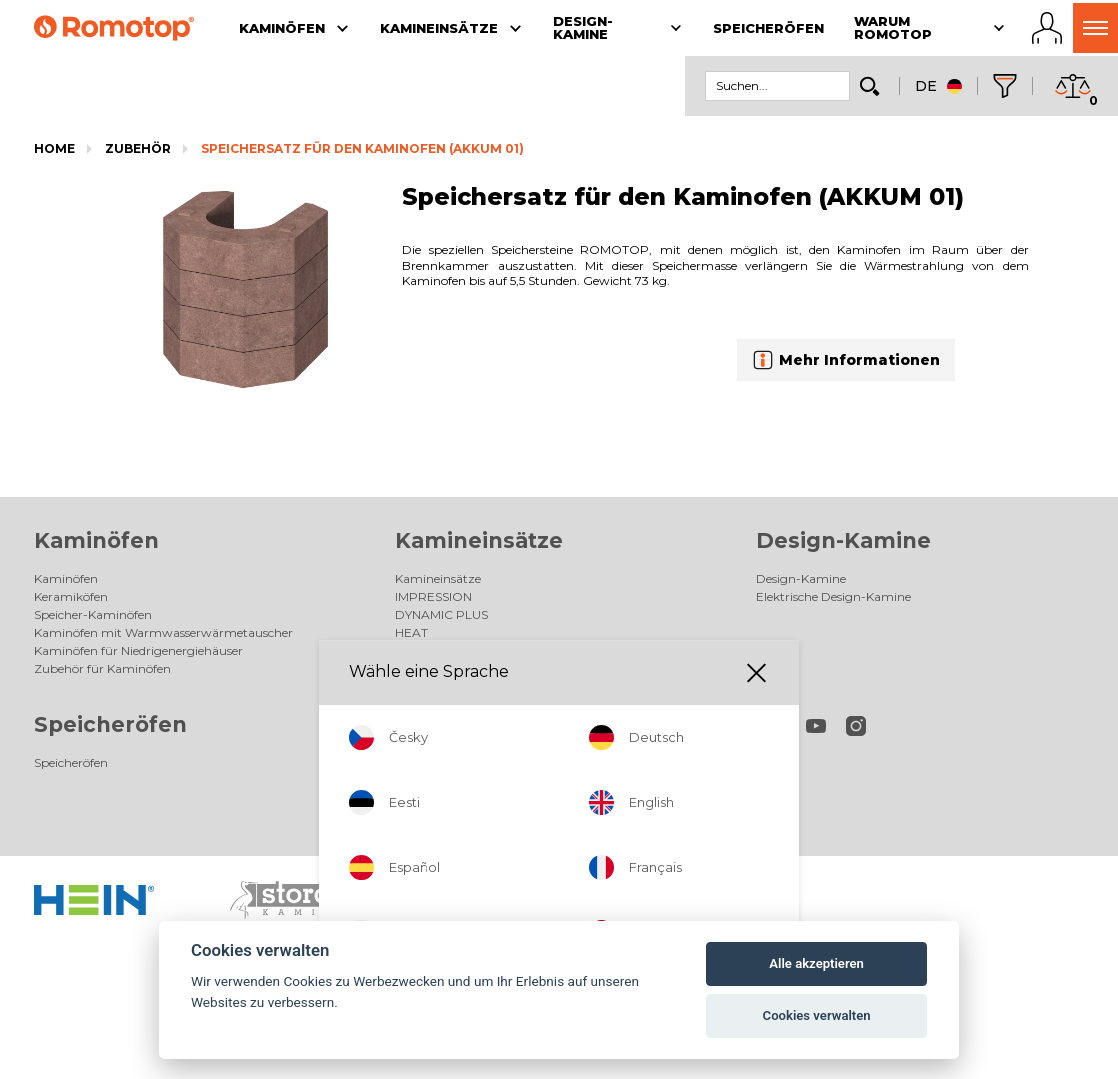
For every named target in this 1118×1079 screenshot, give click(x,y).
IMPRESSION (433, 596)
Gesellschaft (429, 816)
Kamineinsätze (479, 540)
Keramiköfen (71, 596)
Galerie (415, 668)
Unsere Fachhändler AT (461, 780)
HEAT (411, 632)
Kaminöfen (96, 540)
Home (54, 148)
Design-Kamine (843, 540)
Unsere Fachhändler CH (462, 798)
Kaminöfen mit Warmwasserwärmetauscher (163, 632)
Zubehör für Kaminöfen (102, 668)
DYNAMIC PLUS (441, 614)
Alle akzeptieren (816, 963)
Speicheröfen (110, 724)
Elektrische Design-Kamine (833, 596)
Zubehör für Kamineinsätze (474, 650)
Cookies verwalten (817, 1015)
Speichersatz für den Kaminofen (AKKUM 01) (362, 148)
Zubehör (138, 148)
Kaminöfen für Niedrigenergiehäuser (138, 650)
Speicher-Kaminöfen (93, 614)
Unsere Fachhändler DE (462, 762)
